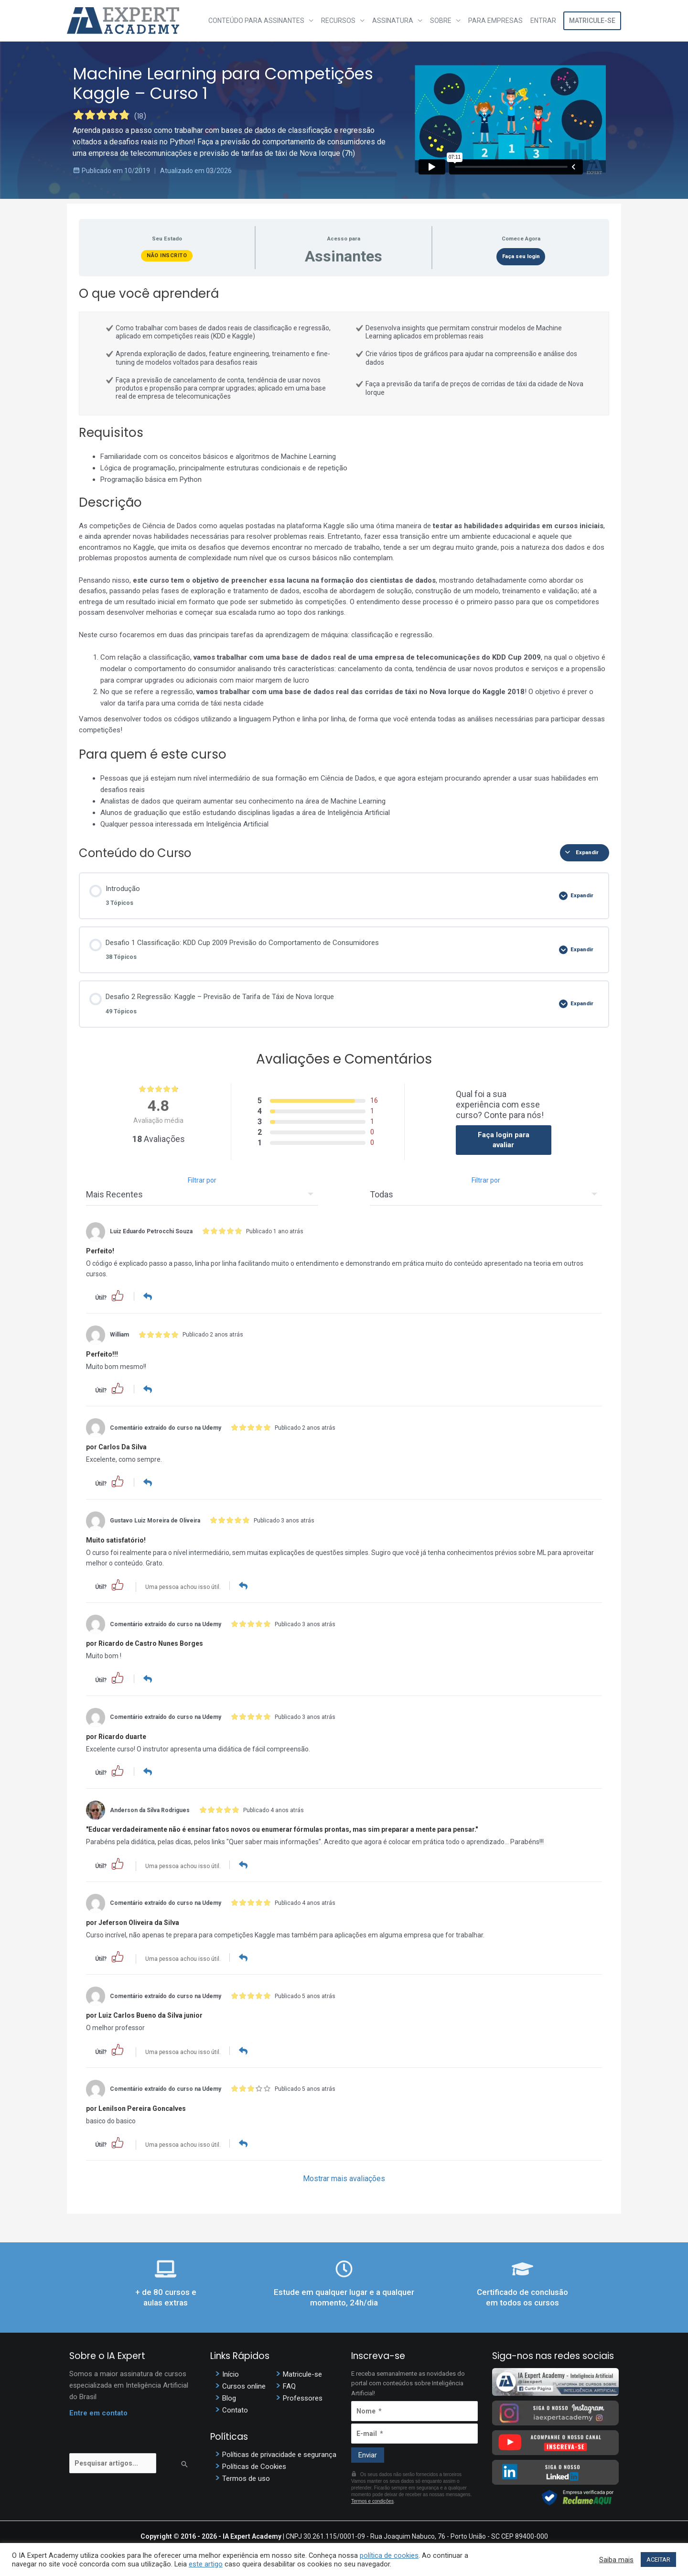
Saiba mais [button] (616, 2559)
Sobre (441, 20)
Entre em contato (98, 2410)
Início (230, 2372)
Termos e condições (372, 2498)
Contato (235, 2407)
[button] (117, 1295)
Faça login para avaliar (503, 1139)
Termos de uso (246, 2476)
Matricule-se (592, 20)
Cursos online (244, 2384)
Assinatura (392, 20)
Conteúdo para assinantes (256, 20)
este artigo (206, 2564)
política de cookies (389, 2555)
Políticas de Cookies (254, 2464)
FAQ (289, 2384)
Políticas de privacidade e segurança (279, 2452)
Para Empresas (495, 20)
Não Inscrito (167, 255)
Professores (302, 2395)
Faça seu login (521, 256)
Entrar (543, 20)
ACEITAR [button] (658, 2559)
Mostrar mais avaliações (344, 2176)
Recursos (338, 20)
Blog (229, 2395)
